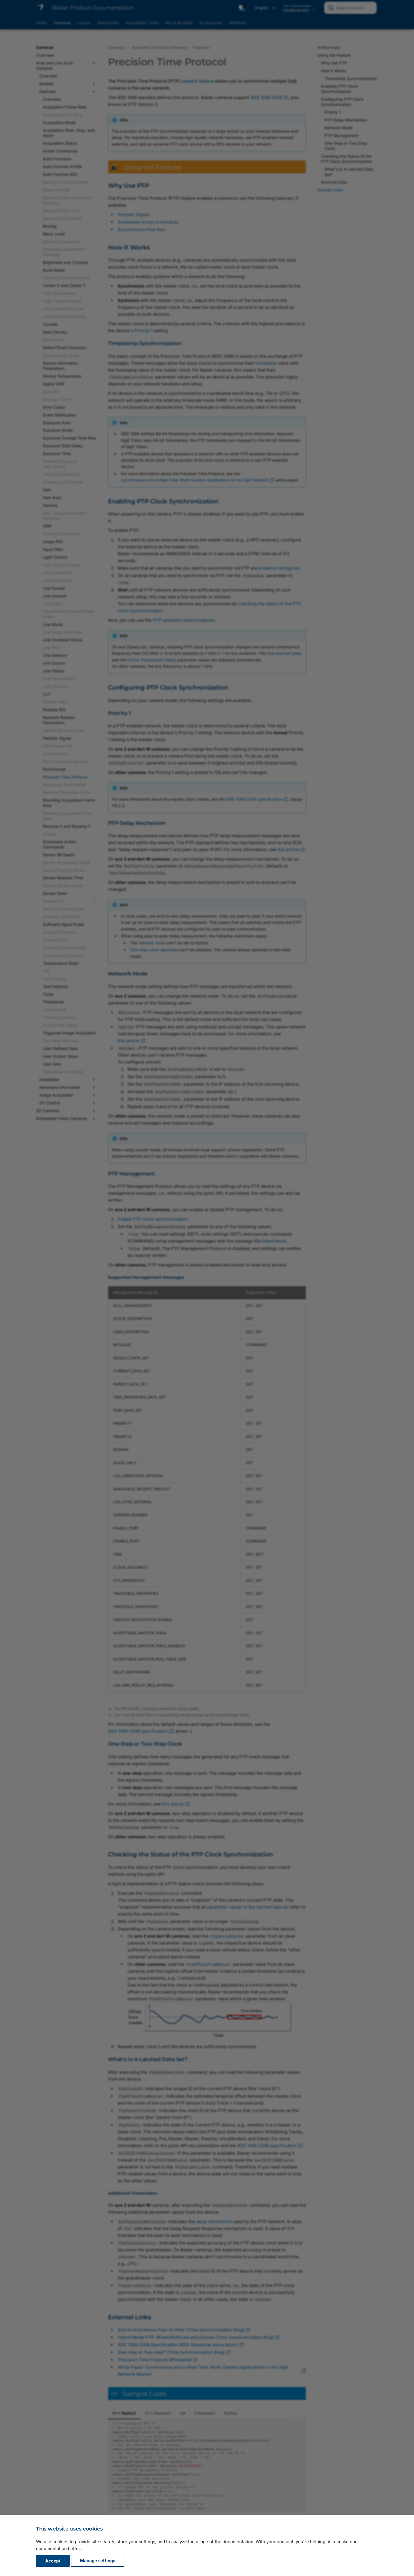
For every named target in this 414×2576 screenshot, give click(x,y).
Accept (52, 2561)
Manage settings (97, 2561)
